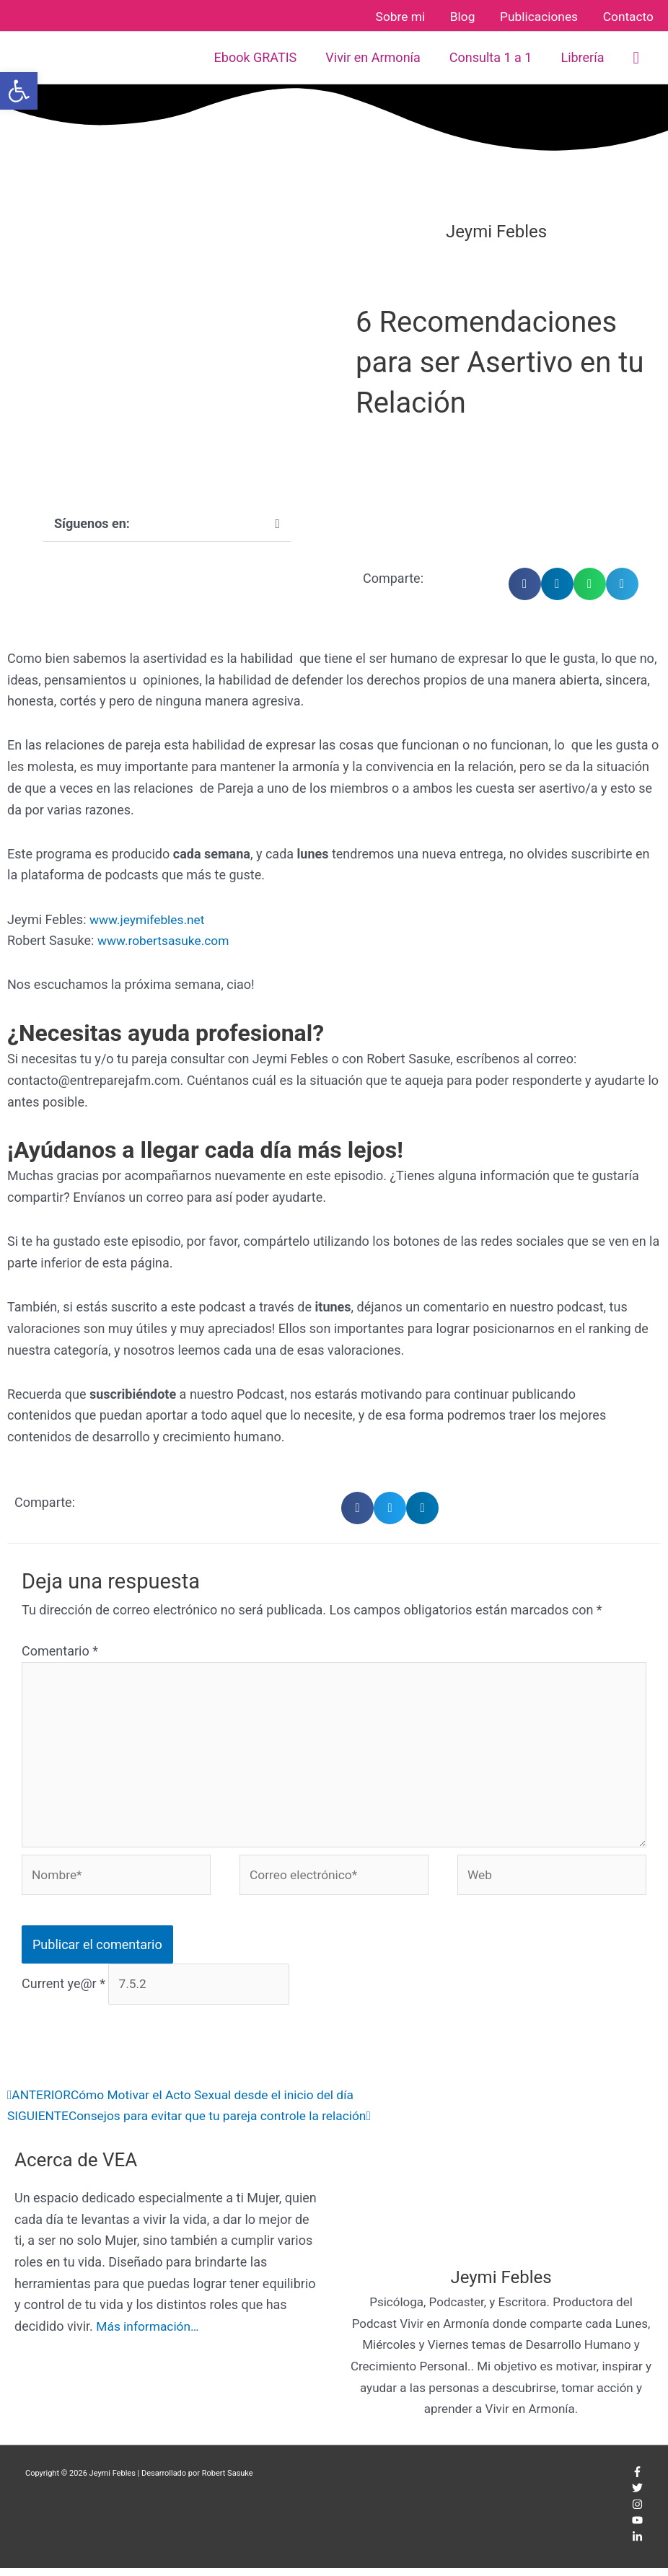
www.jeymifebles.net (149, 916)
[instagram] (637, 2514)
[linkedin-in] (637, 2546)
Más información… (149, 2333)
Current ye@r (63, 1990)
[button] (636, 55)
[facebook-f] (637, 2482)
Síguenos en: (92, 520)
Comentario (60, 1648)
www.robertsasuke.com (165, 938)
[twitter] (637, 2498)
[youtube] (637, 2531)
